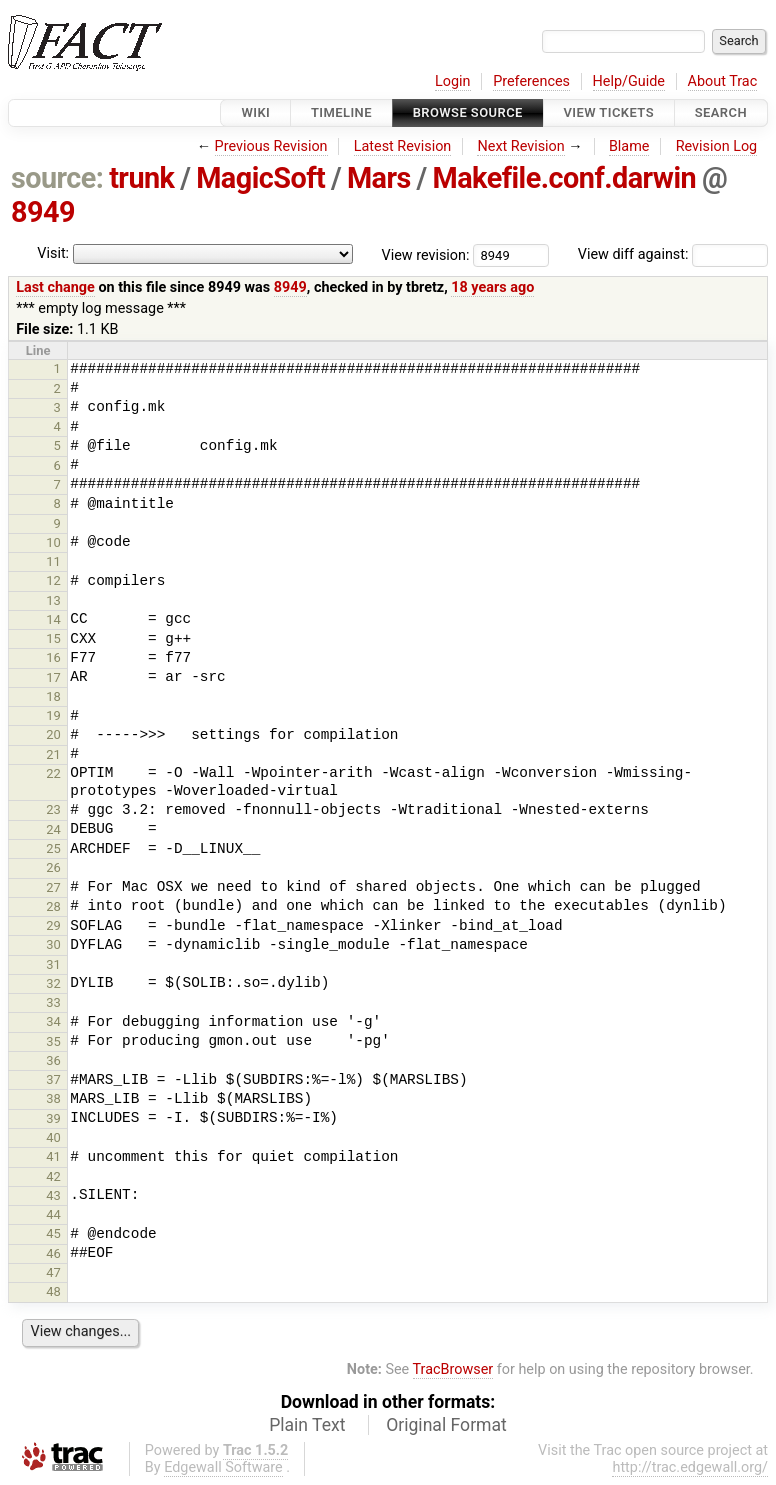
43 (53, 1195)
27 (53, 887)
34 (53, 1021)
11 (53, 561)
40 (53, 1137)
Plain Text (307, 1425)
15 (53, 638)
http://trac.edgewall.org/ (690, 1467)
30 (53, 944)
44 (53, 1214)
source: (57, 178)
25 (53, 848)
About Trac (723, 81)
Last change (55, 287)
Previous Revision (271, 146)
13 (53, 600)
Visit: (53, 253)
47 (53, 1272)
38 (53, 1098)
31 (53, 964)
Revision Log (717, 146)
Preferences (531, 81)
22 (53, 773)
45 (53, 1233)
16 (53, 657)
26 (53, 867)
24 (53, 829)
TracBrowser (453, 1369)
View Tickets (609, 112)
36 (53, 1060)
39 (53, 1118)
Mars (379, 178)
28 (53, 906)
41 (53, 1156)
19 (53, 715)
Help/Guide (629, 81)
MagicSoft (260, 178)
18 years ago (492, 287)
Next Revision (520, 146)
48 (53, 1291)
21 (53, 754)
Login (453, 81)
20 (53, 734)
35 (53, 1041)
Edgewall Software (223, 1467)
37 (53, 1079)
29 (53, 925)
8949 (43, 212)
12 (53, 580)
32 (53, 983)
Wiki (255, 112)
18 (53, 696)
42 (53, 1176)
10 (53, 542)
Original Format (446, 1425)
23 (53, 809)
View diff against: (673, 254)
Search (721, 112)
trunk (141, 178)
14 (53, 619)
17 (53, 677)
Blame (629, 146)
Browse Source (468, 112)
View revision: (426, 254)
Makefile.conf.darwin (564, 178)
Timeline (341, 112)
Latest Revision (403, 146)
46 (53, 1253)
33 (53, 1002)
